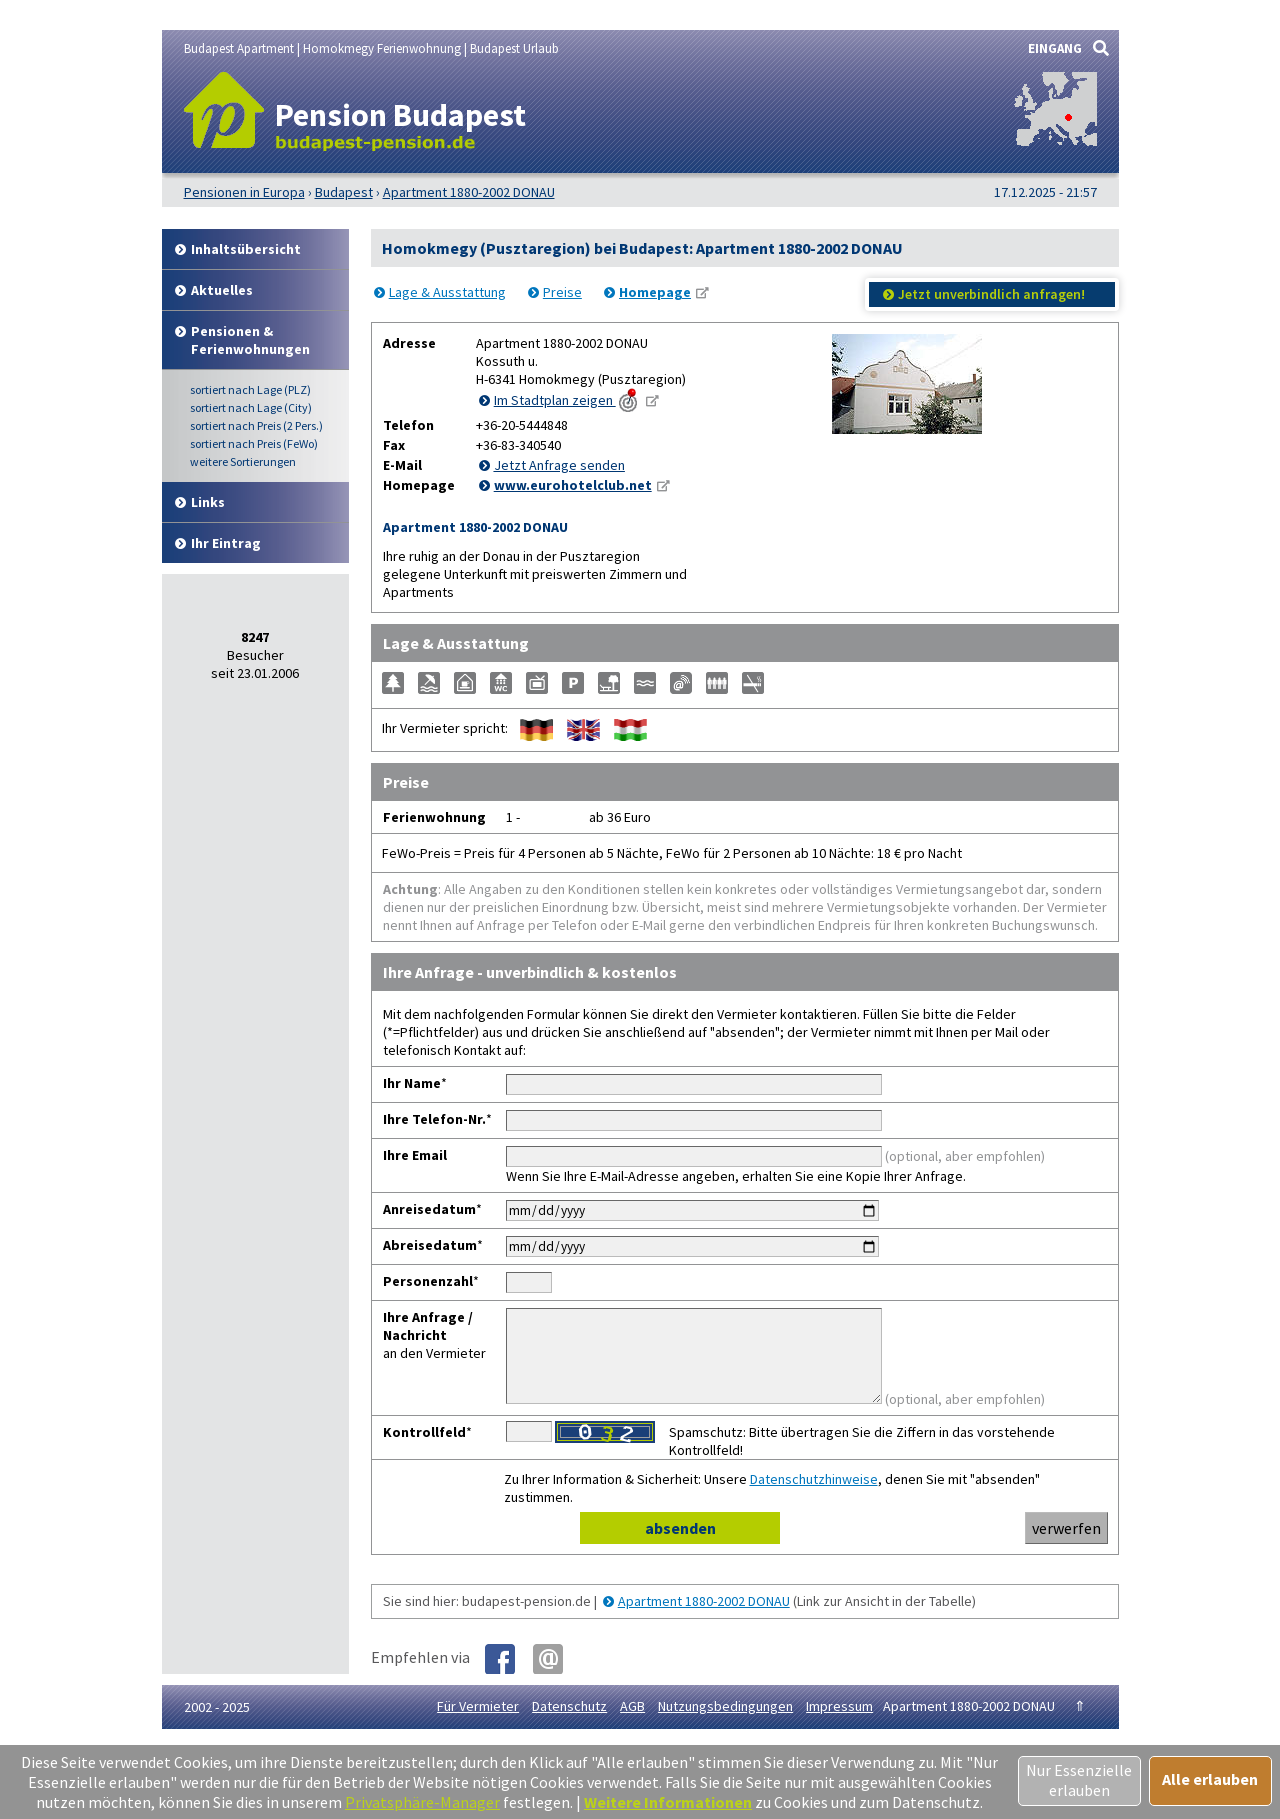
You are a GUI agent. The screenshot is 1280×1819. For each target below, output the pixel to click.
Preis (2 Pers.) (256, 425)
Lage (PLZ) (250, 389)
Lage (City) (251, 407)
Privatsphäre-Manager (422, 1802)
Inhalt (246, 249)
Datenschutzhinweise (814, 1497)
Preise (562, 292)
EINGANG (1055, 48)
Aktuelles (222, 290)
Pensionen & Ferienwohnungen (250, 340)
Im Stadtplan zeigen (567, 400)
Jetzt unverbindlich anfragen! (991, 294)
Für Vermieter (478, 1724)
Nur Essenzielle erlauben (1079, 1780)
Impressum (839, 1724)
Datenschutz (569, 1724)
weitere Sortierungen (243, 461)
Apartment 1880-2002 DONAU (704, 1619)
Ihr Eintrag (226, 543)
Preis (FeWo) (254, 443)
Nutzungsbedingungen (725, 1724)
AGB (632, 1724)
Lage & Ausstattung (447, 292)
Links (208, 502)
